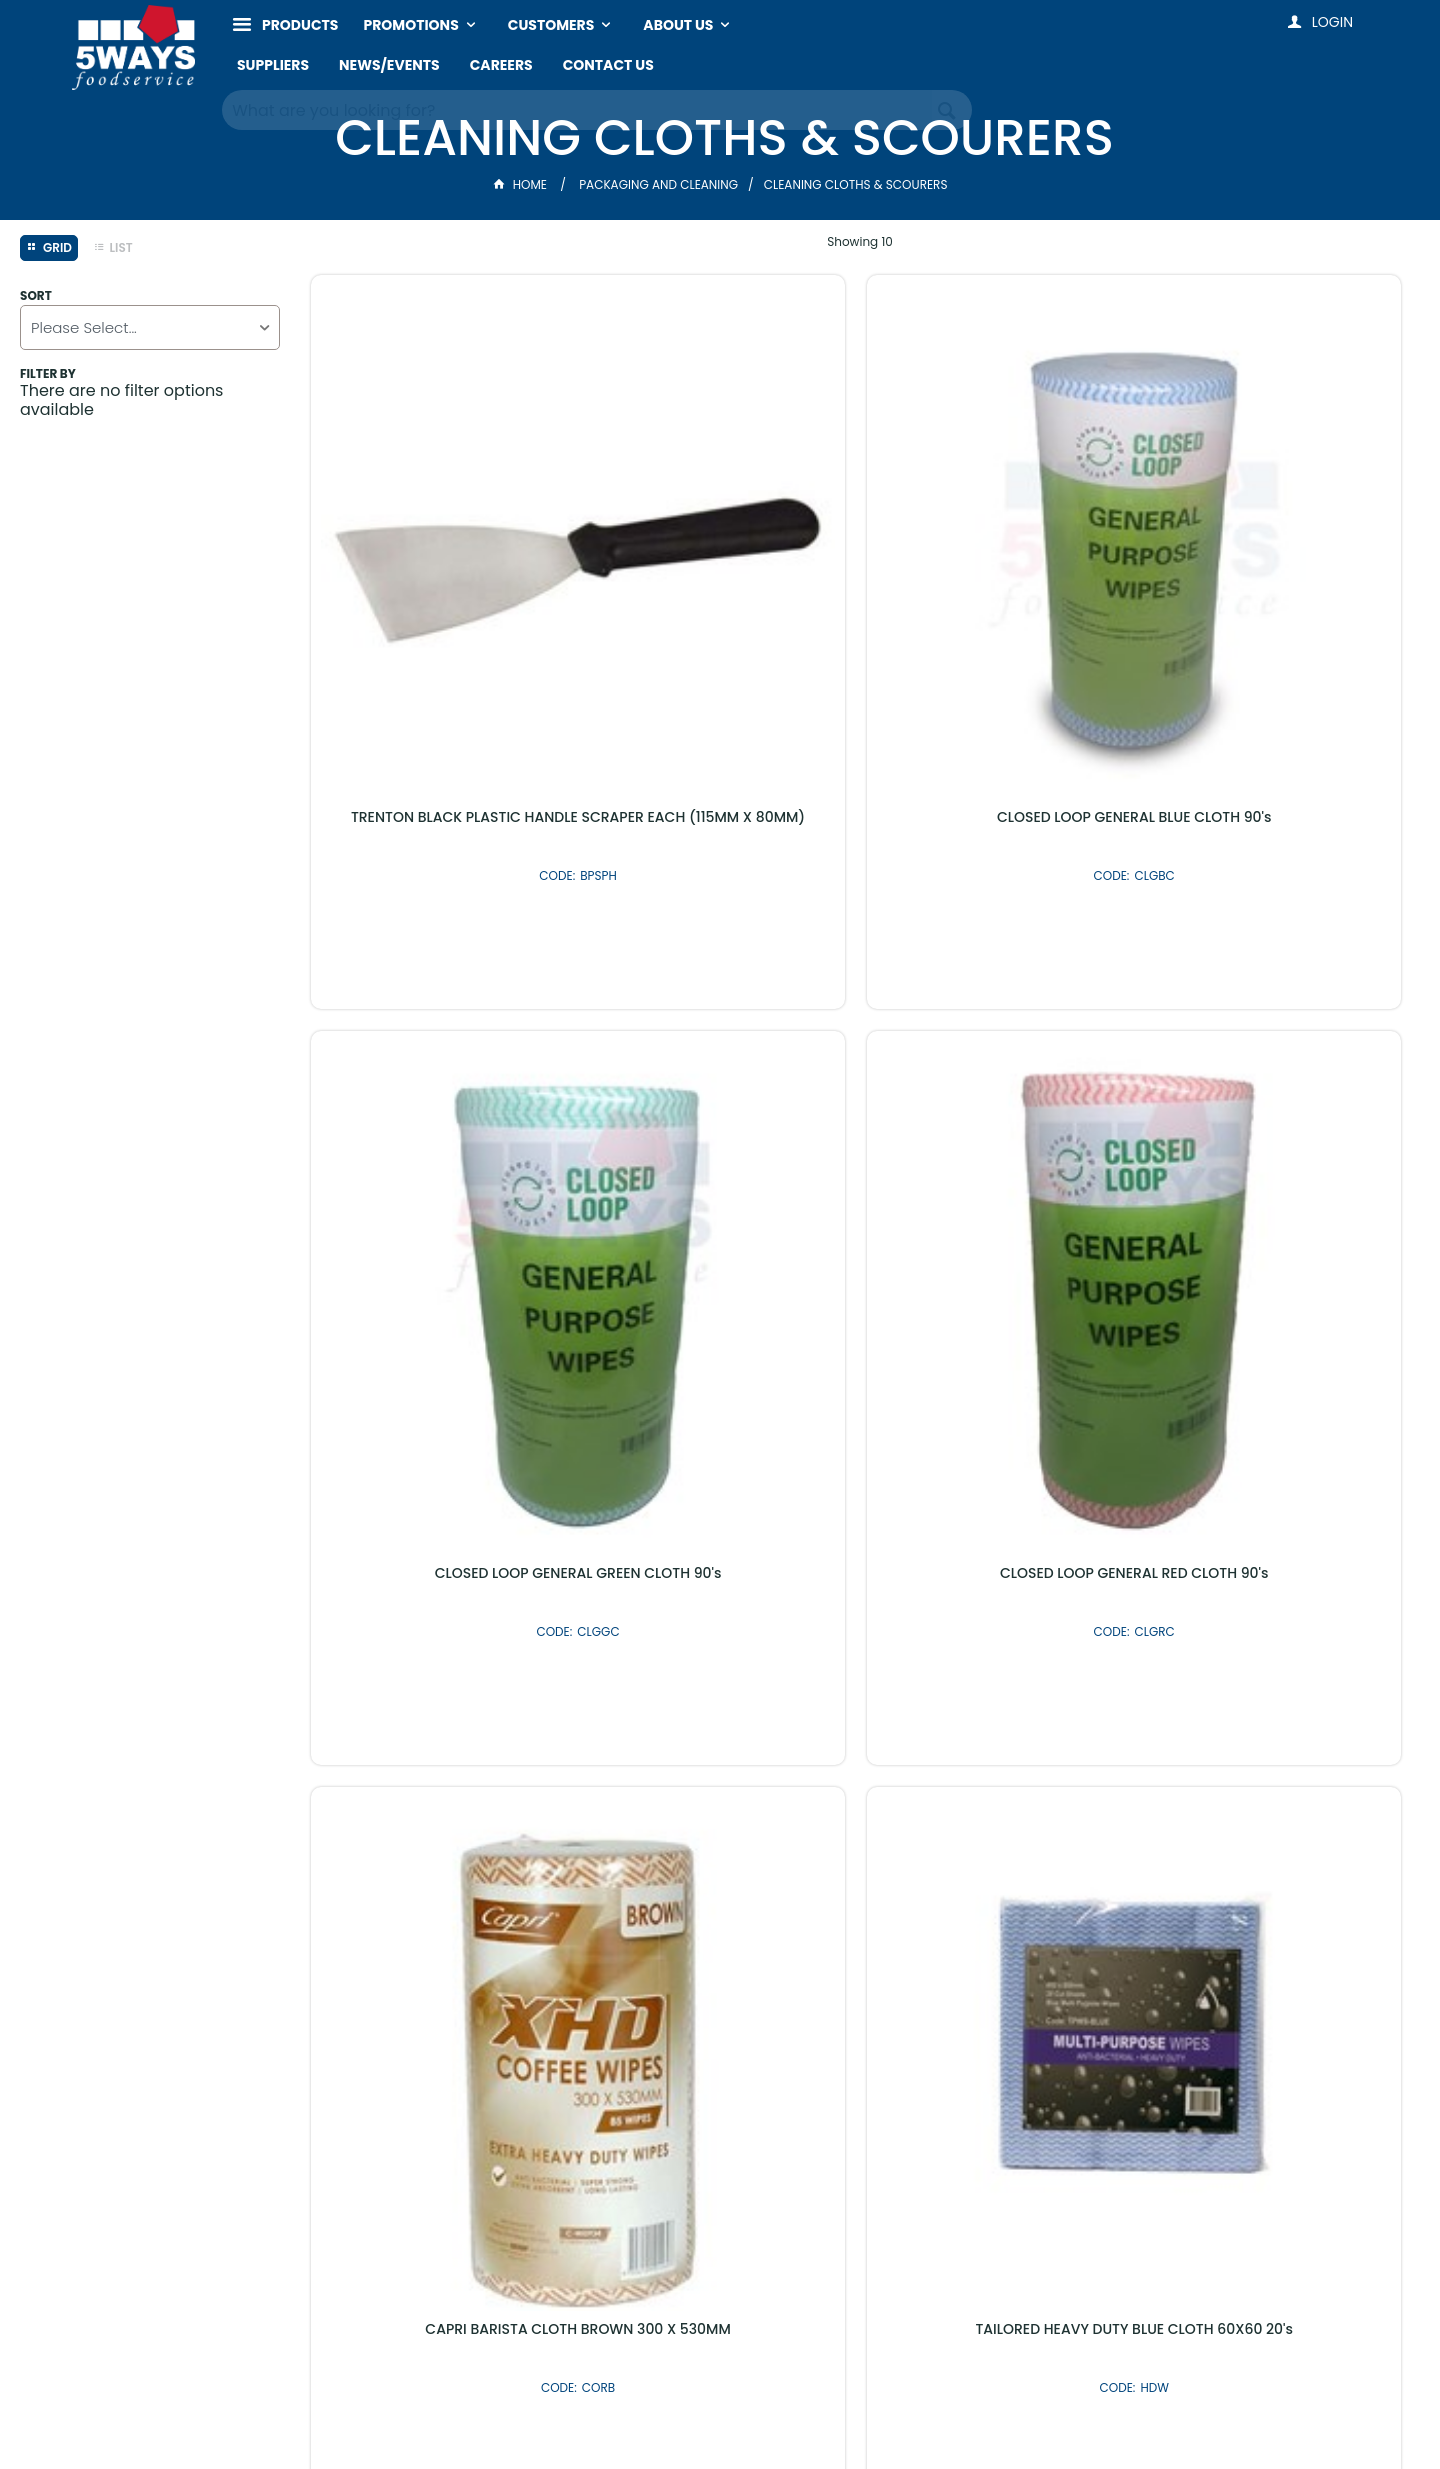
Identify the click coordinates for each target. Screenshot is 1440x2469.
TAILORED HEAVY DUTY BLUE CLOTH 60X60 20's (720, 1029)
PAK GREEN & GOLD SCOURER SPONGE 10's (720, 1509)
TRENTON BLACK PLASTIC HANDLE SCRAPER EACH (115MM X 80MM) (440, 549)
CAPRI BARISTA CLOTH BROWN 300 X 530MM (440, 1029)
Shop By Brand (827, 1953)
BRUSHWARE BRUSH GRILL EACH (1000, 1021)
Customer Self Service (635, 2412)
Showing (860, 241)
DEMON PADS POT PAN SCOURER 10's (1280, 1029)
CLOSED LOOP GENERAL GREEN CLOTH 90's (1000, 549)
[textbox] (577, 110)
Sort (36, 296)
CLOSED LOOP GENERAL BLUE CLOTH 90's (720, 549)
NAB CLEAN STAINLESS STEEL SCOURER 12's (439, 1509)
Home (522, 184)
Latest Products (612, 1953)
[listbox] (150, 327)
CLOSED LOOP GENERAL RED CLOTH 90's (1279, 549)
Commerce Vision (788, 2412)
